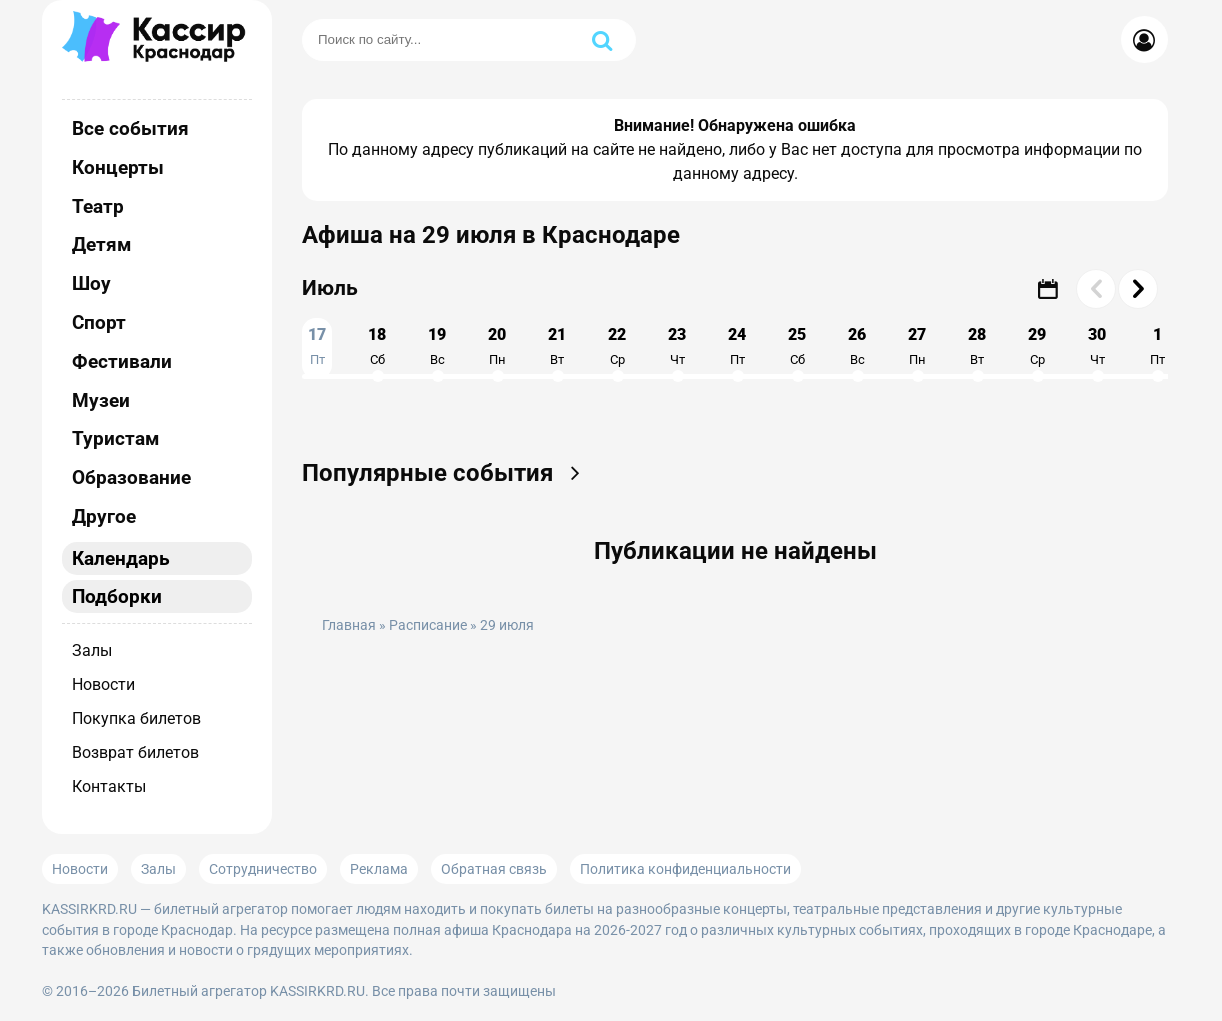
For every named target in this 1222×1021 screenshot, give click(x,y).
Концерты (118, 167)
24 (737, 346)
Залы (92, 650)
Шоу (91, 283)
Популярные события (447, 473)
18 (377, 346)
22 (617, 346)
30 (1097, 346)
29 (1037, 346)
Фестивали (122, 361)
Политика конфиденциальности (685, 869)
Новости (103, 684)
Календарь (121, 558)
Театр (98, 206)
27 (917, 346)
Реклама (379, 869)
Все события (130, 128)
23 (677, 346)
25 (797, 346)
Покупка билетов (136, 718)
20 (497, 346)
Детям (101, 244)
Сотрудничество (263, 869)
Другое (104, 516)
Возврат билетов (135, 752)
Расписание (428, 625)
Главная (349, 625)
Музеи (101, 400)
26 (857, 346)
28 (977, 346)
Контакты (109, 786)
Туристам (115, 438)
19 (437, 346)
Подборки (117, 596)
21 (557, 346)
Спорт (99, 322)
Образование (131, 477)
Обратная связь (494, 869)
